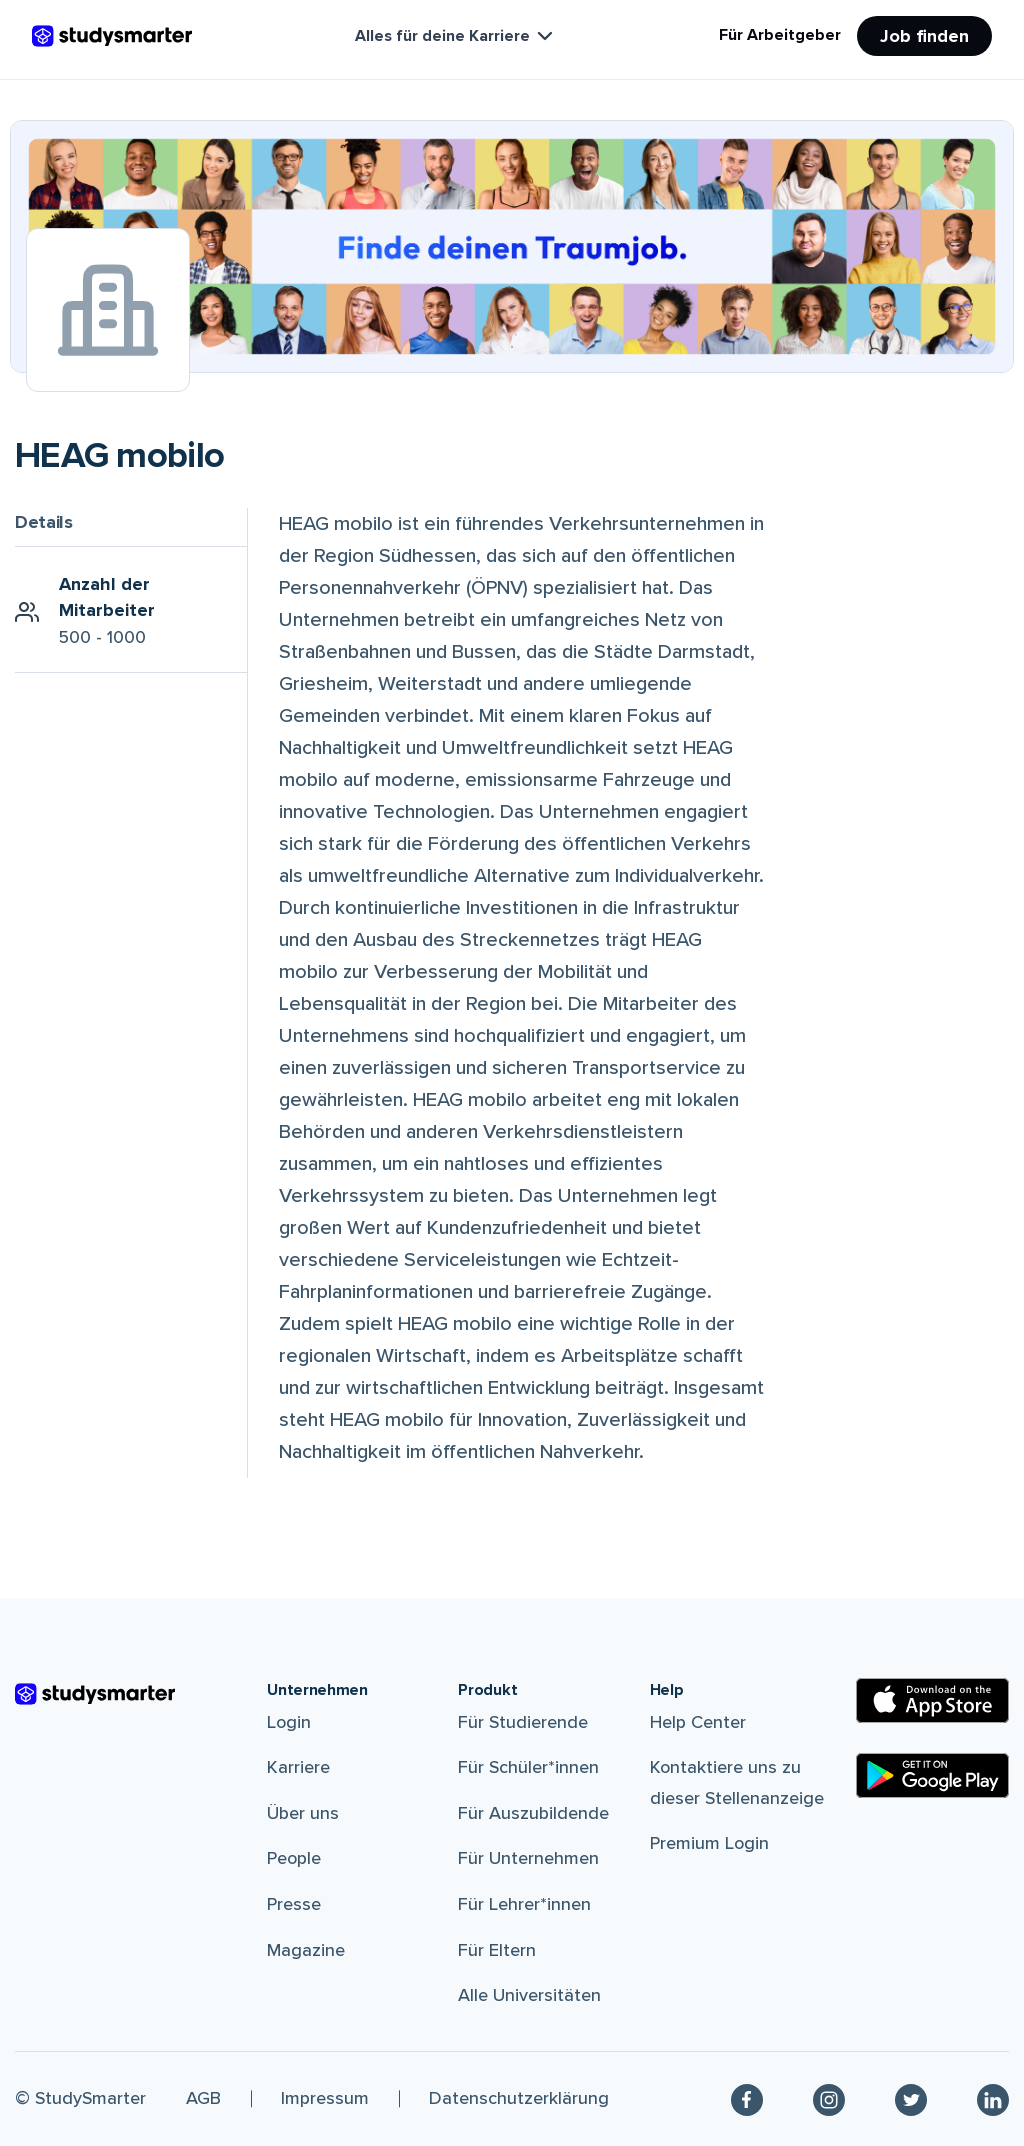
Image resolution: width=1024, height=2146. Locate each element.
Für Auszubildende (533, 1813)
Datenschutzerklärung (519, 2098)
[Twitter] (911, 2099)
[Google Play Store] (932, 1775)
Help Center (698, 1722)
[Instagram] (829, 2099)
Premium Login (709, 1843)
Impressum (325, 2098)
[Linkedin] (993, 2099)
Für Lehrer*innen (524, 1904)
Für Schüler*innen (528, 1767)
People (294, 1858)
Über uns (303, 1813)
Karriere (298, 1767)
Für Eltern (497, 1950)
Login (289, 1722)
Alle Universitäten (529, 1995)
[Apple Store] (932, 1700)
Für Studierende (523, 1722)
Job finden (924, 36)
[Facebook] (747, 2099)
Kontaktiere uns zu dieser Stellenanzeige (737, 1782)
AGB (203, 2098)
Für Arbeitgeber (780, 35)
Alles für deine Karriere (456, 36)
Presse (294, 1904)
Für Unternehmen (528, 1858)
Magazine (306, 1950)
